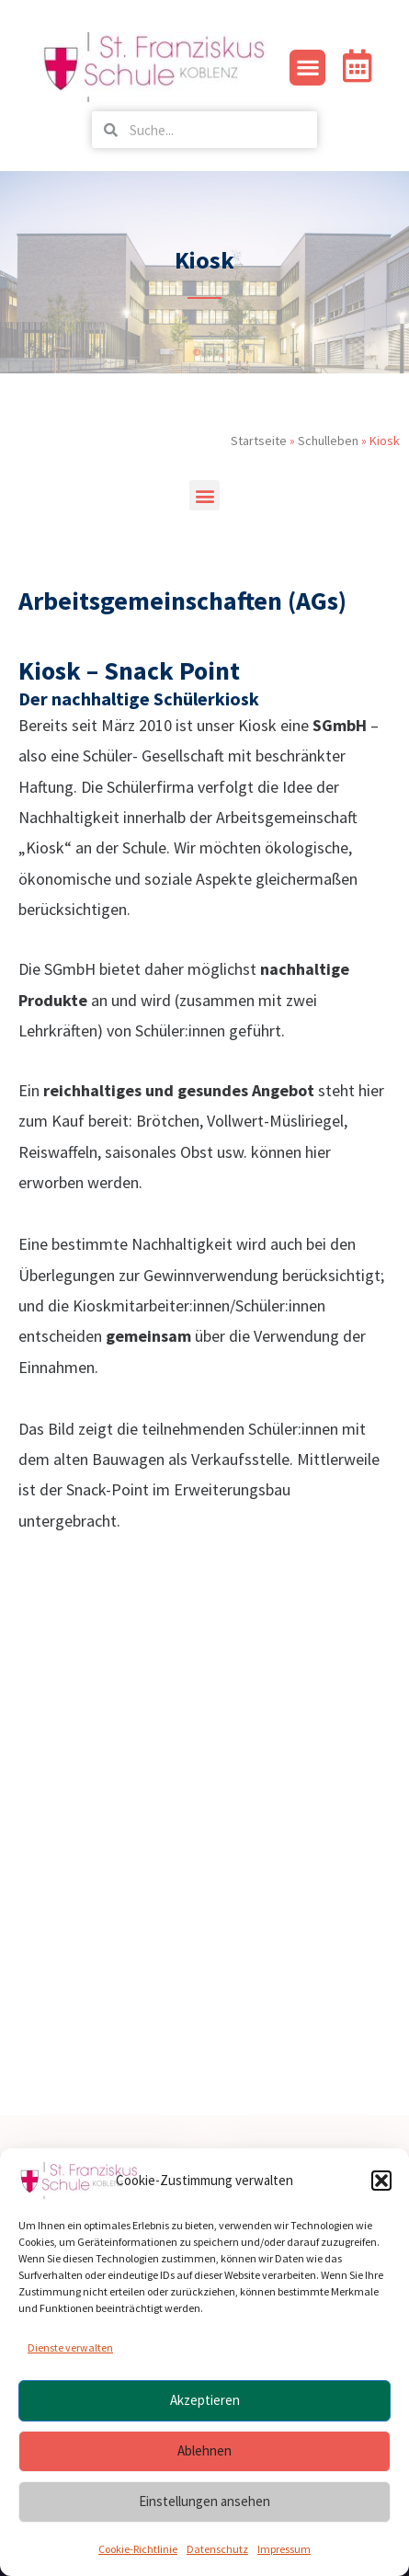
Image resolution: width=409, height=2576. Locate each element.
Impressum (284, 2549)
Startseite (259, 440)
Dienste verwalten (70, 2347)
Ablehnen (204, 2450)
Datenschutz (217, 2549)
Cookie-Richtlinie (137, 2549)
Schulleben (328, 440)
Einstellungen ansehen (204, 2501)
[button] (381, 2180)
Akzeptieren (205, 2400)
